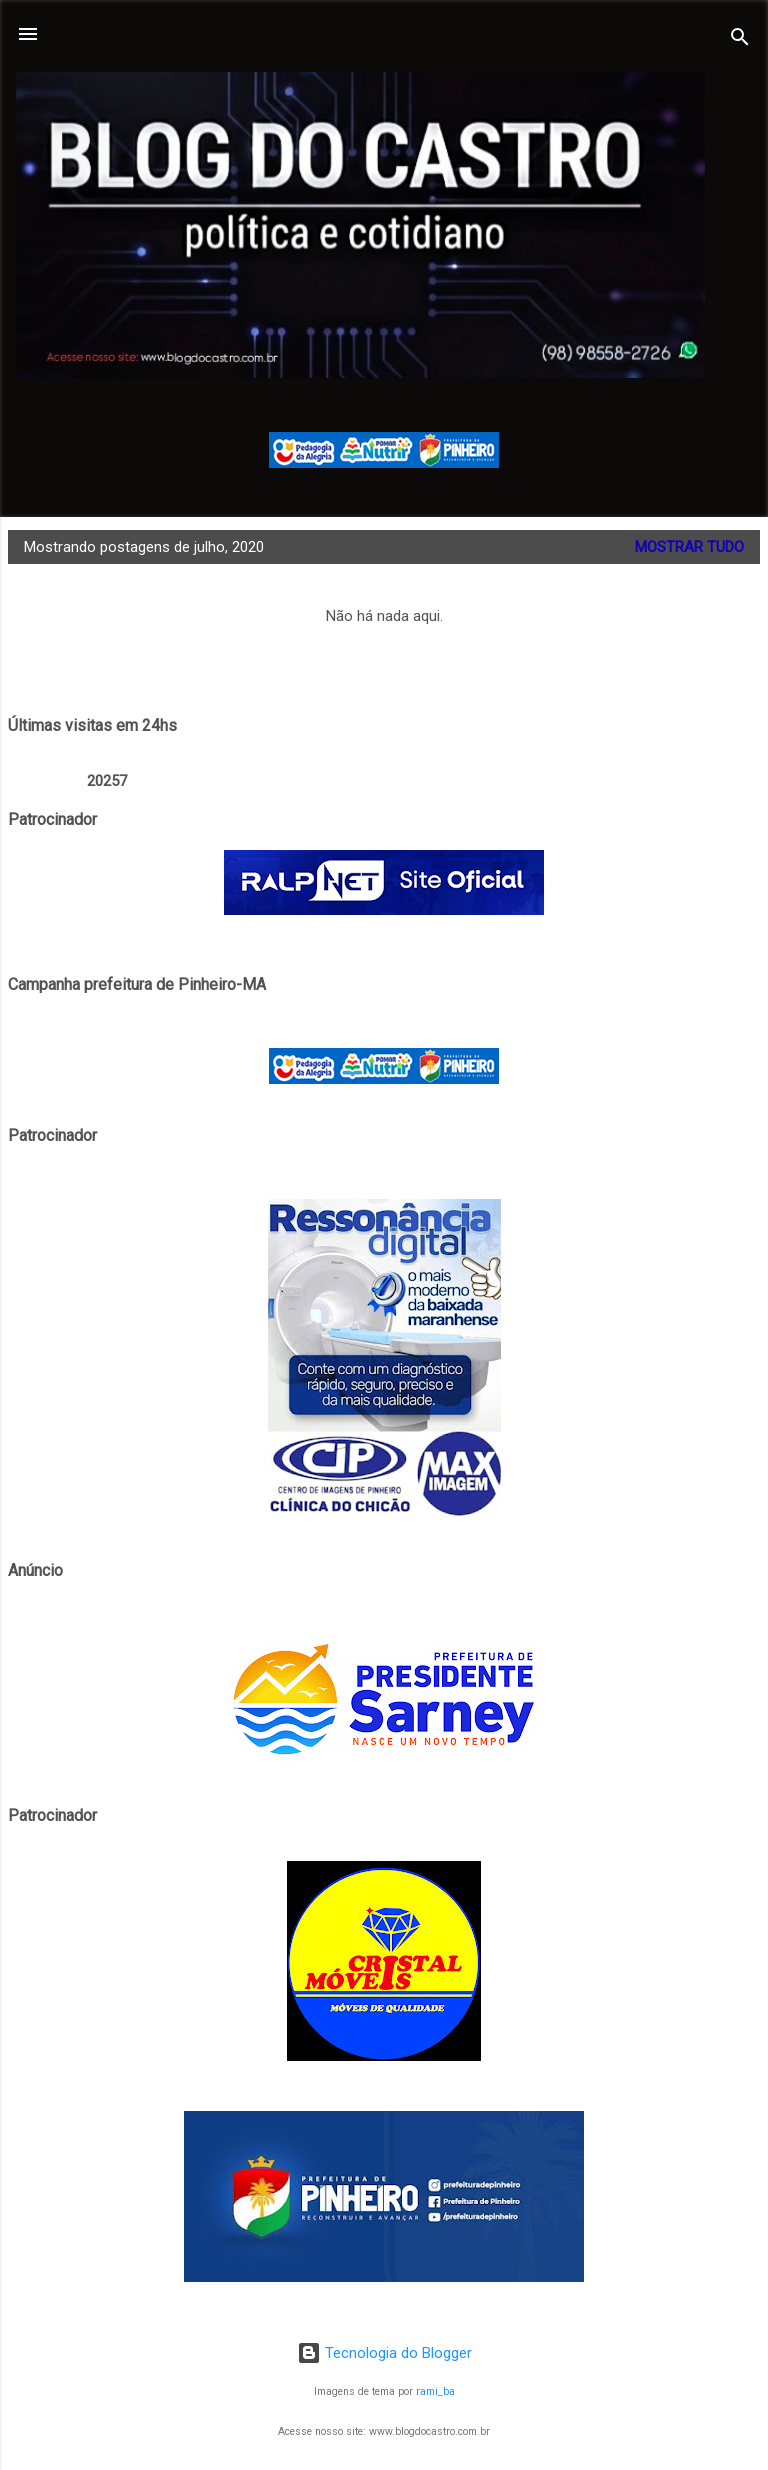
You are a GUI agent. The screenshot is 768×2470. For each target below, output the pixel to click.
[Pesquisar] (740, 40)
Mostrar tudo (689, 547)
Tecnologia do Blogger (384, 2353)
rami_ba (435, 2391)
